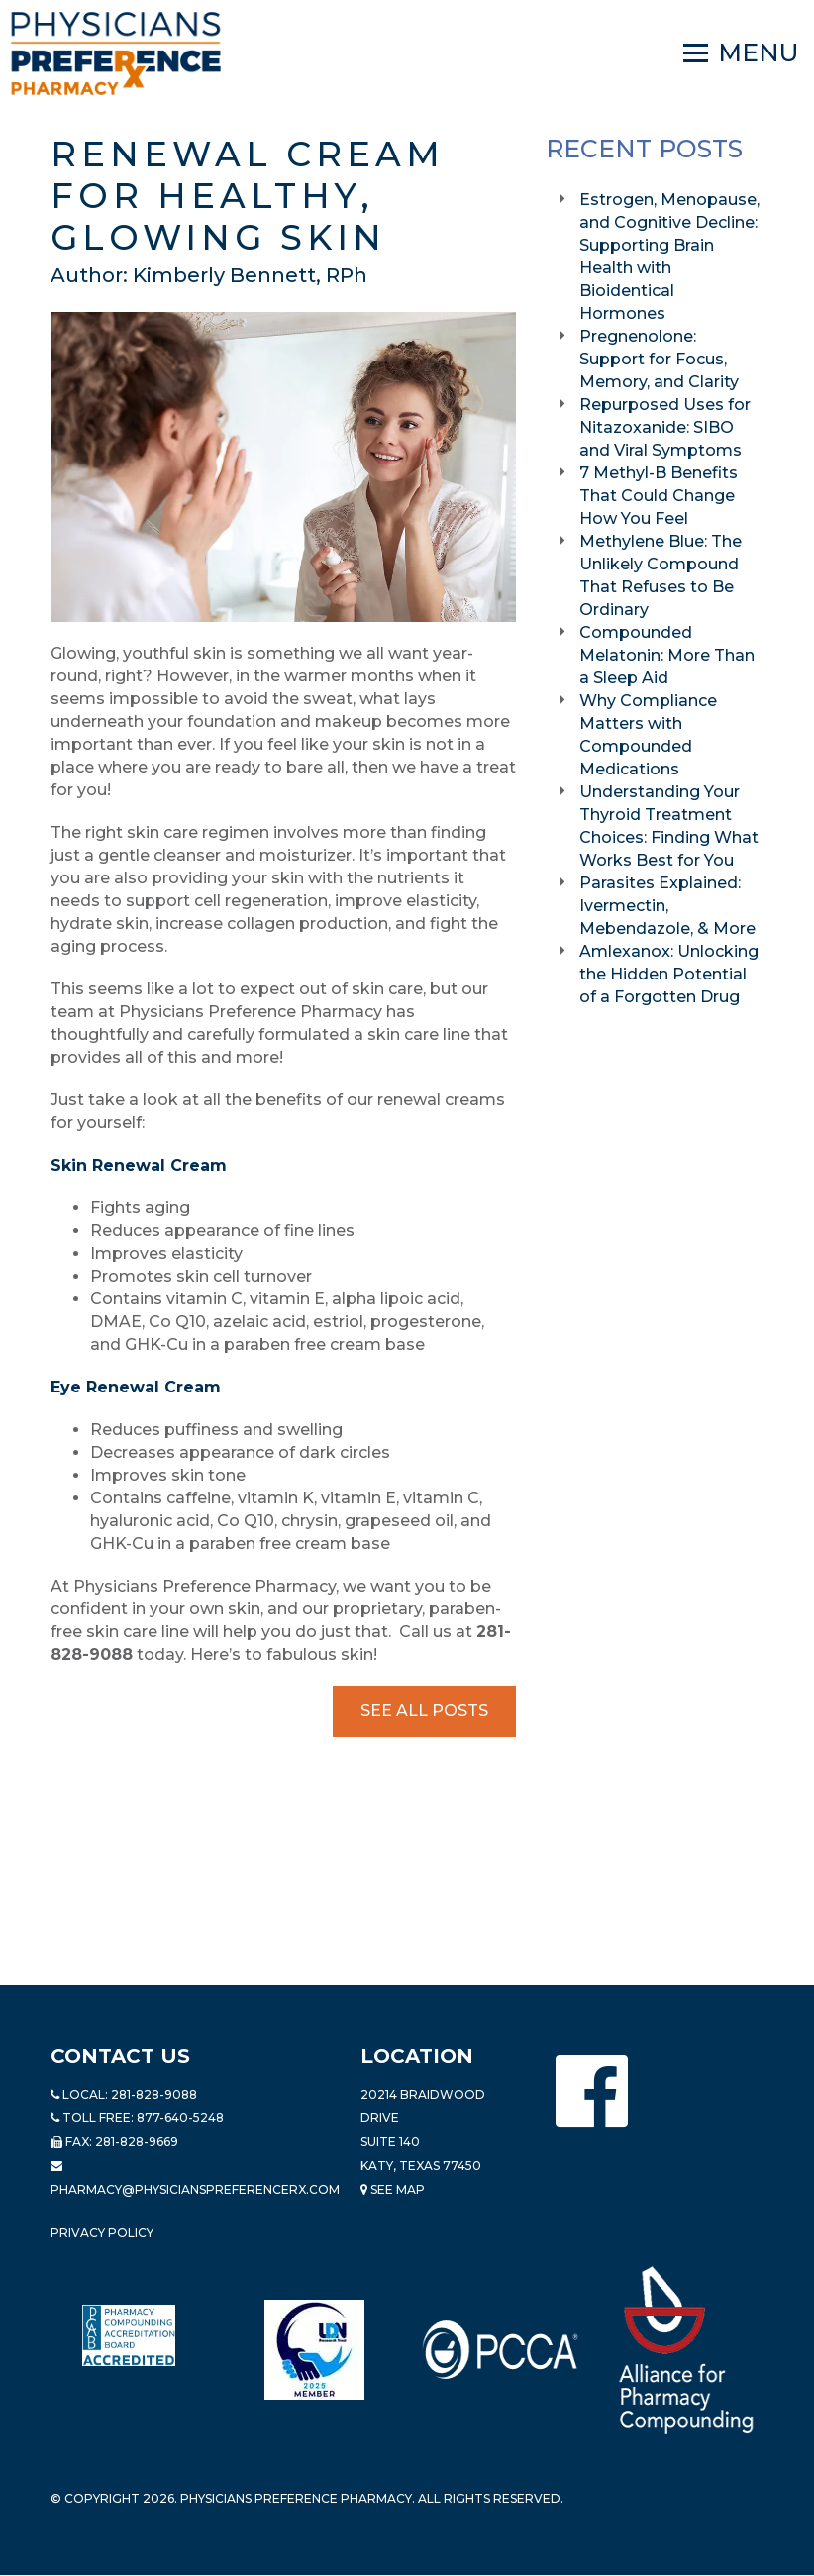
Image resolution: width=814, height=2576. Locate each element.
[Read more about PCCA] (500, 2349)
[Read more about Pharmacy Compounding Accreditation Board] (129, 2335)
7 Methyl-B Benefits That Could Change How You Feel (658, 496)
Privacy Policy (102, 2232)
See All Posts (424, 1710)
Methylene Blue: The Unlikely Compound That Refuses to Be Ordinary (660, 575)
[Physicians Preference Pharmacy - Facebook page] (592, 2091)
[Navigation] (741, 53)
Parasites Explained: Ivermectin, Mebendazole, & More (669, 906)
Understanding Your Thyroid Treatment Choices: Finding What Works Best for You (669, 826)
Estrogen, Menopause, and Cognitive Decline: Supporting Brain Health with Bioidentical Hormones (669, 256)
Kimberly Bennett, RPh (250, 275)
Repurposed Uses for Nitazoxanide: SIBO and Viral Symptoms (665, 427)
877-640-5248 (180, 2118)
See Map (392, 2189)
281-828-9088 (154, 2094)
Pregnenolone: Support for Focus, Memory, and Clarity (661, 359)
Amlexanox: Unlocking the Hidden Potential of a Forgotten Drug (669, 974)
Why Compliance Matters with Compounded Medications (648, 734)
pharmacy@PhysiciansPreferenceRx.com (195, 2189)
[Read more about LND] (314, 2350)
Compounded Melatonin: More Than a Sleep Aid (667, 655)
